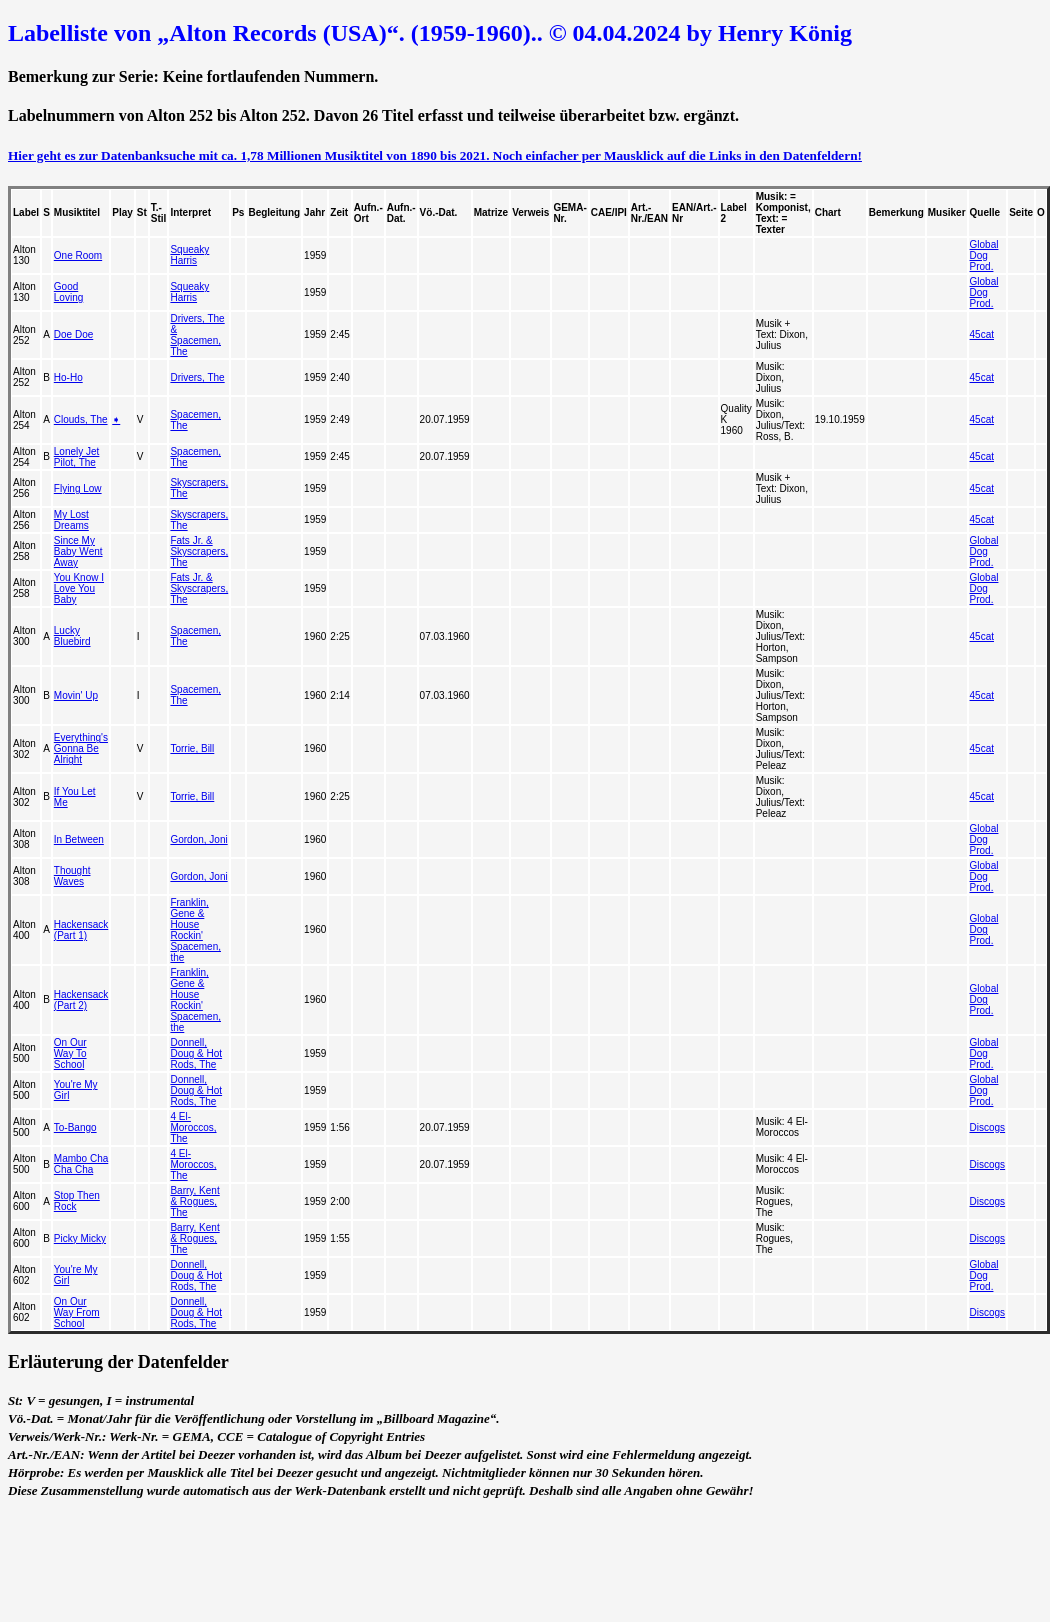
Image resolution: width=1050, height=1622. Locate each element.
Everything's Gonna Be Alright (81, 748)
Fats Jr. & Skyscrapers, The (199, 551)
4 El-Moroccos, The (193, 1127)
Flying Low (78, 488)
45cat (982, 334)
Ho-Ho (68, 377)
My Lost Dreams (71, 520)
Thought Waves (72, 876)
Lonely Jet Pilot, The (77, 457)
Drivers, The (197, 377)
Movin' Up (76, 695)
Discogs (988, 1127)
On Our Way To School (70, 1053)
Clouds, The (81, 419)
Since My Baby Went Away (78, 551)
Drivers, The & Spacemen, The (197, 335)
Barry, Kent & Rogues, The (194, 1201)
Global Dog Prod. (984, 255)
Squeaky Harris (189, 255)
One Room (78, 255)
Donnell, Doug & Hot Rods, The (196, 1053)
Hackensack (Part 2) (81, 1000)
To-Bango (75, 1127)
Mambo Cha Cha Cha (81, 1164)
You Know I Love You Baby (79, 588)
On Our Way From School (77, 1312)
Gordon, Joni (198, 839)
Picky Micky (80, 1238)
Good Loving (68, 292)
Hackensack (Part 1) (81, 930)
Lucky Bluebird (72, 636)
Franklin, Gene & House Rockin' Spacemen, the (195, 930)
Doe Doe (73, 334)
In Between (79, 839)
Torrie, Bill (192, 748)
